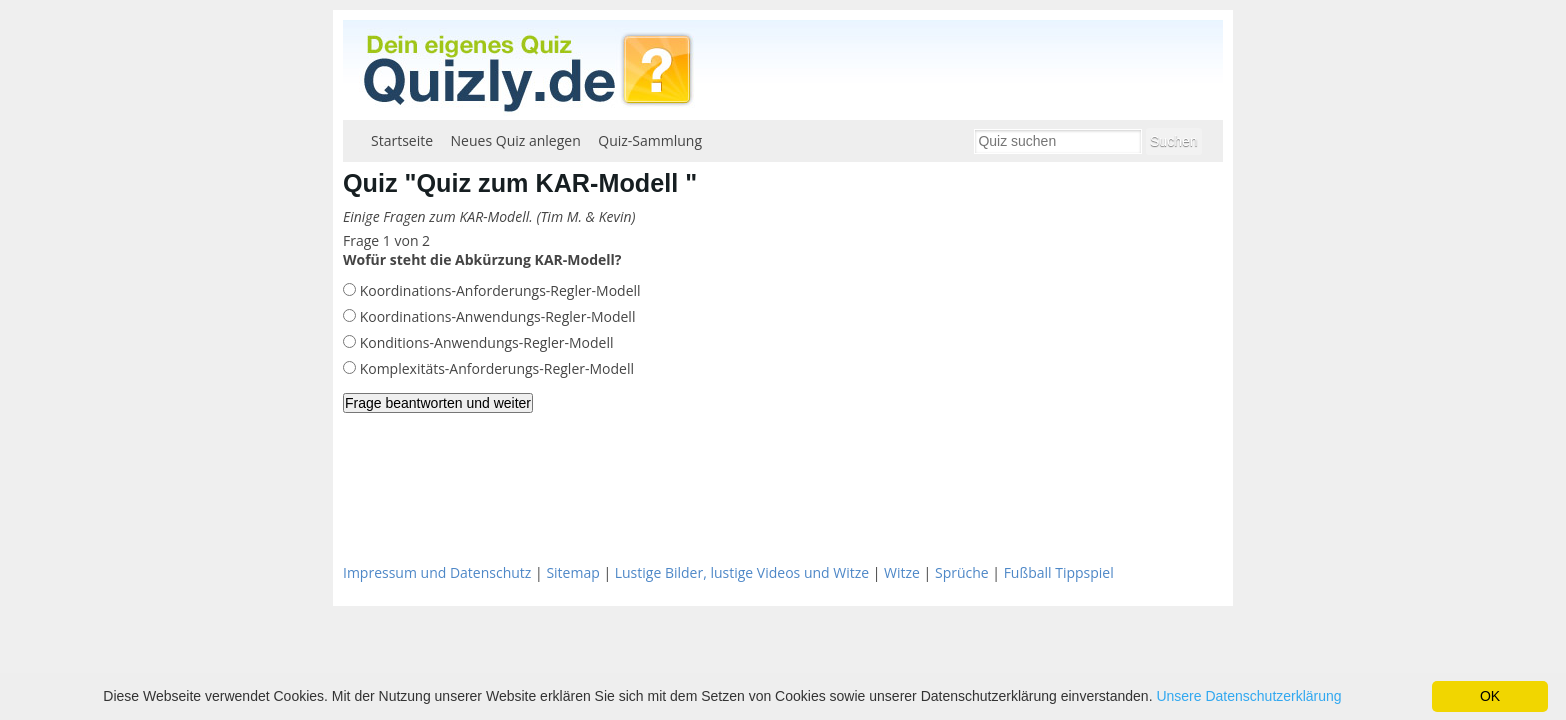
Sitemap (572, 572)
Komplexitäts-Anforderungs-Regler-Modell (495, 368)
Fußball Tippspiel (1059, 572)
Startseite (402, 140)
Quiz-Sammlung (650, 140)
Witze (902, 572)
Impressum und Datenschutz (437, 572)
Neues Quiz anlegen (516, 140)
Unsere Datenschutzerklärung (1248, 696)
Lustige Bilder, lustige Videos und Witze (742, 572)
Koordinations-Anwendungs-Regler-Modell (495, 316)
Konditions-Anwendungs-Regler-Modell (485, 342)
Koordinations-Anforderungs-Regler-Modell (498, 290)
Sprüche (962, 572)
